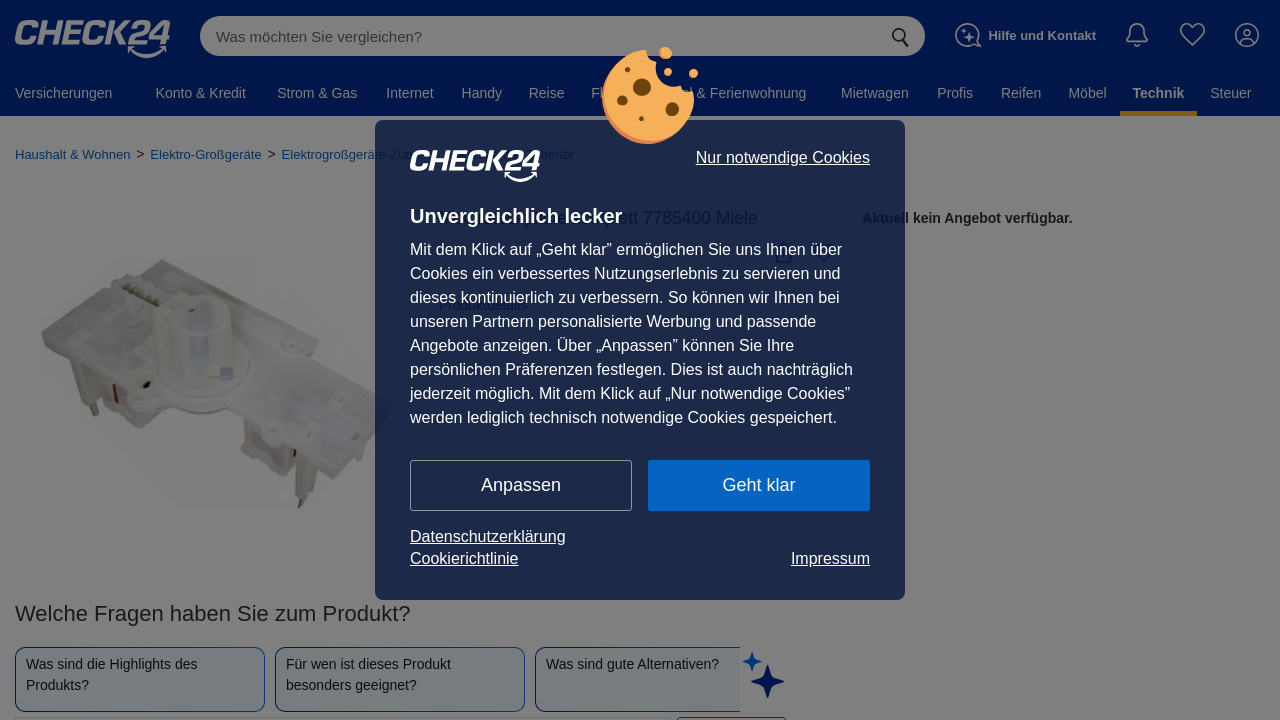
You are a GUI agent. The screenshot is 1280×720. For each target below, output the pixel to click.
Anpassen (521, 485)
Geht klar (758, 485)
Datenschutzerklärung (488, 536)
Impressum (830, 558)
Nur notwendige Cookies (783, 158)
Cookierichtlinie (464, 558)
